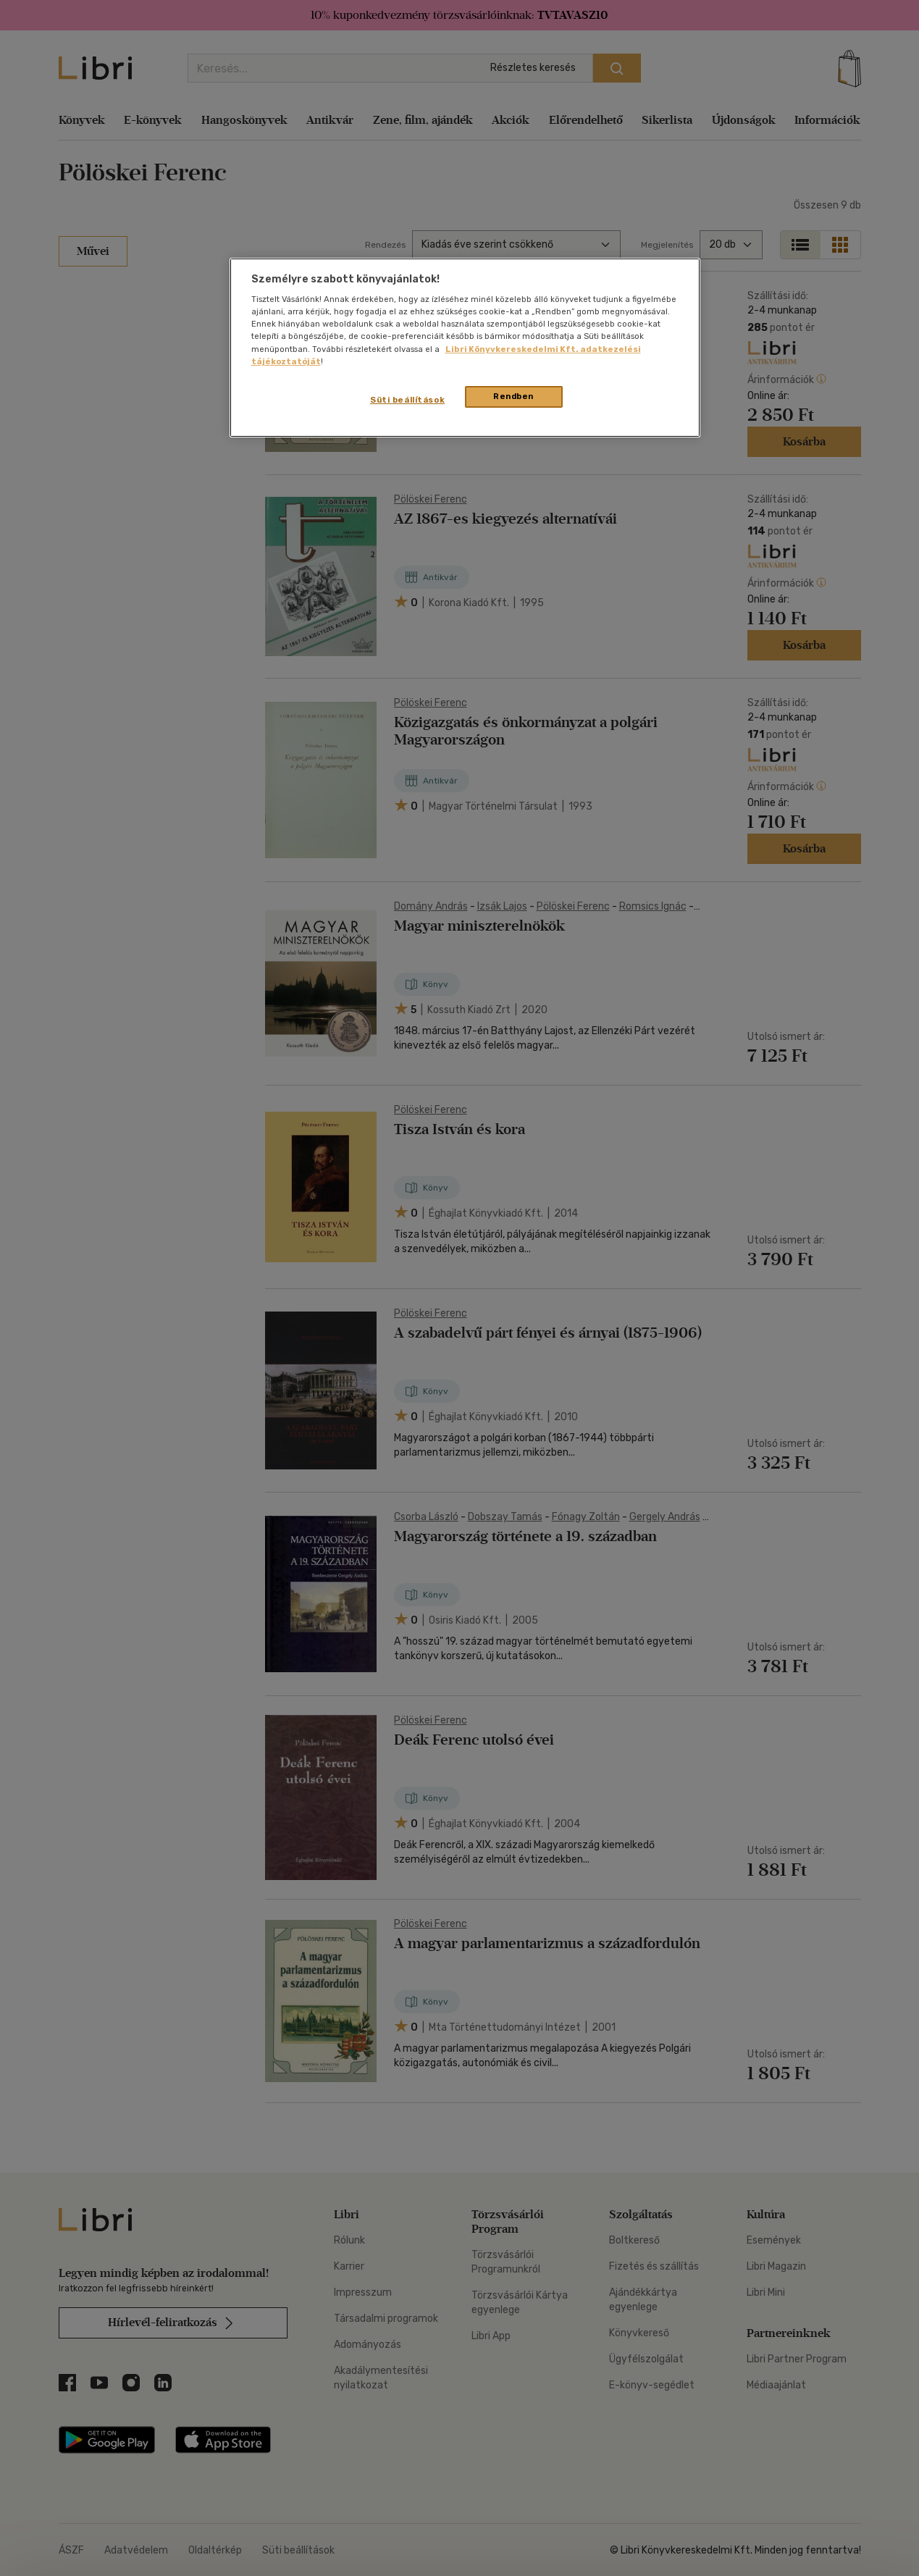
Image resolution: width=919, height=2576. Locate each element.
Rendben (513, 396)
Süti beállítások (407, 400)
